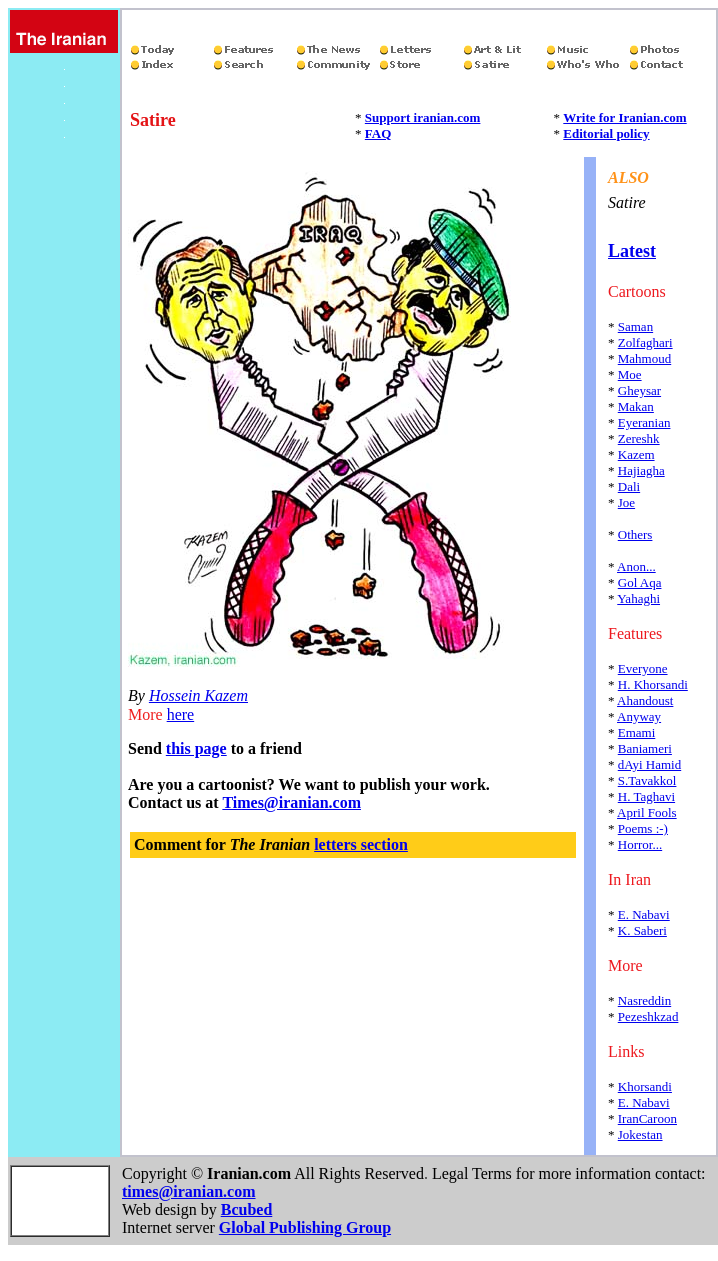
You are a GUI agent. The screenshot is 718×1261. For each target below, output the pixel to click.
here (181, 714)
